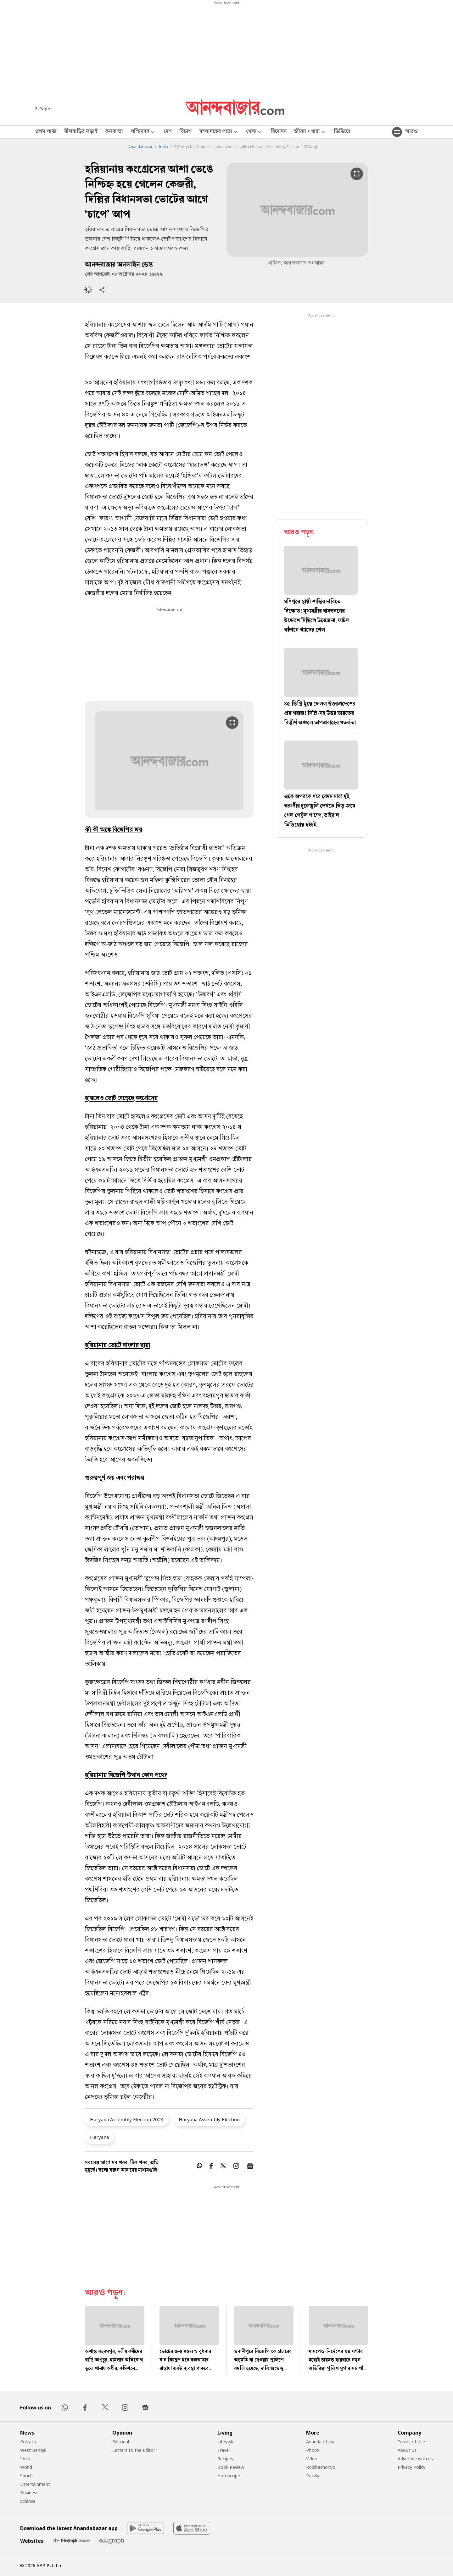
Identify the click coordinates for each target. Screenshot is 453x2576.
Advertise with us (415, 2459)
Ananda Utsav (320, 2442)
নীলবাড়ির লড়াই (81, 132)
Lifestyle (226, 2442)
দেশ (168, 132)
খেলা (254, 132)
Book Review (230, 2467)
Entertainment (35, 2484)
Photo (312, 2450)
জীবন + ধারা (310, 132)
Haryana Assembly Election (209, 2119)
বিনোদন (279, 132)
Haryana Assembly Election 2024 (127, 2119)
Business (29, 2493)
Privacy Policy (411, 2467)
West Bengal (33, 2450)
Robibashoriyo (320, 2467)
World (26, 2467)
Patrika (313, 2476)
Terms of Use (411, 2442)
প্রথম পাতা (46, 132)
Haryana (99, 2137)
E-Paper (43, 109)
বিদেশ (185, 132)
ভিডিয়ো (342, 132)
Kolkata (28, 2442)
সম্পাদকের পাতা (218, 132)
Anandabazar (140, 147)
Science (28, 2501)
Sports (27, 2476)
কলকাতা (114, 132)
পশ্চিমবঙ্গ (143, 132)
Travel (223, 2450)
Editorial (120, 2442)
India (163, 147)
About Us (407, 2450)
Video (311, 2459)
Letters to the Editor (133, 2450)
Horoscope (228, 2476)
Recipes (225, 2459)
